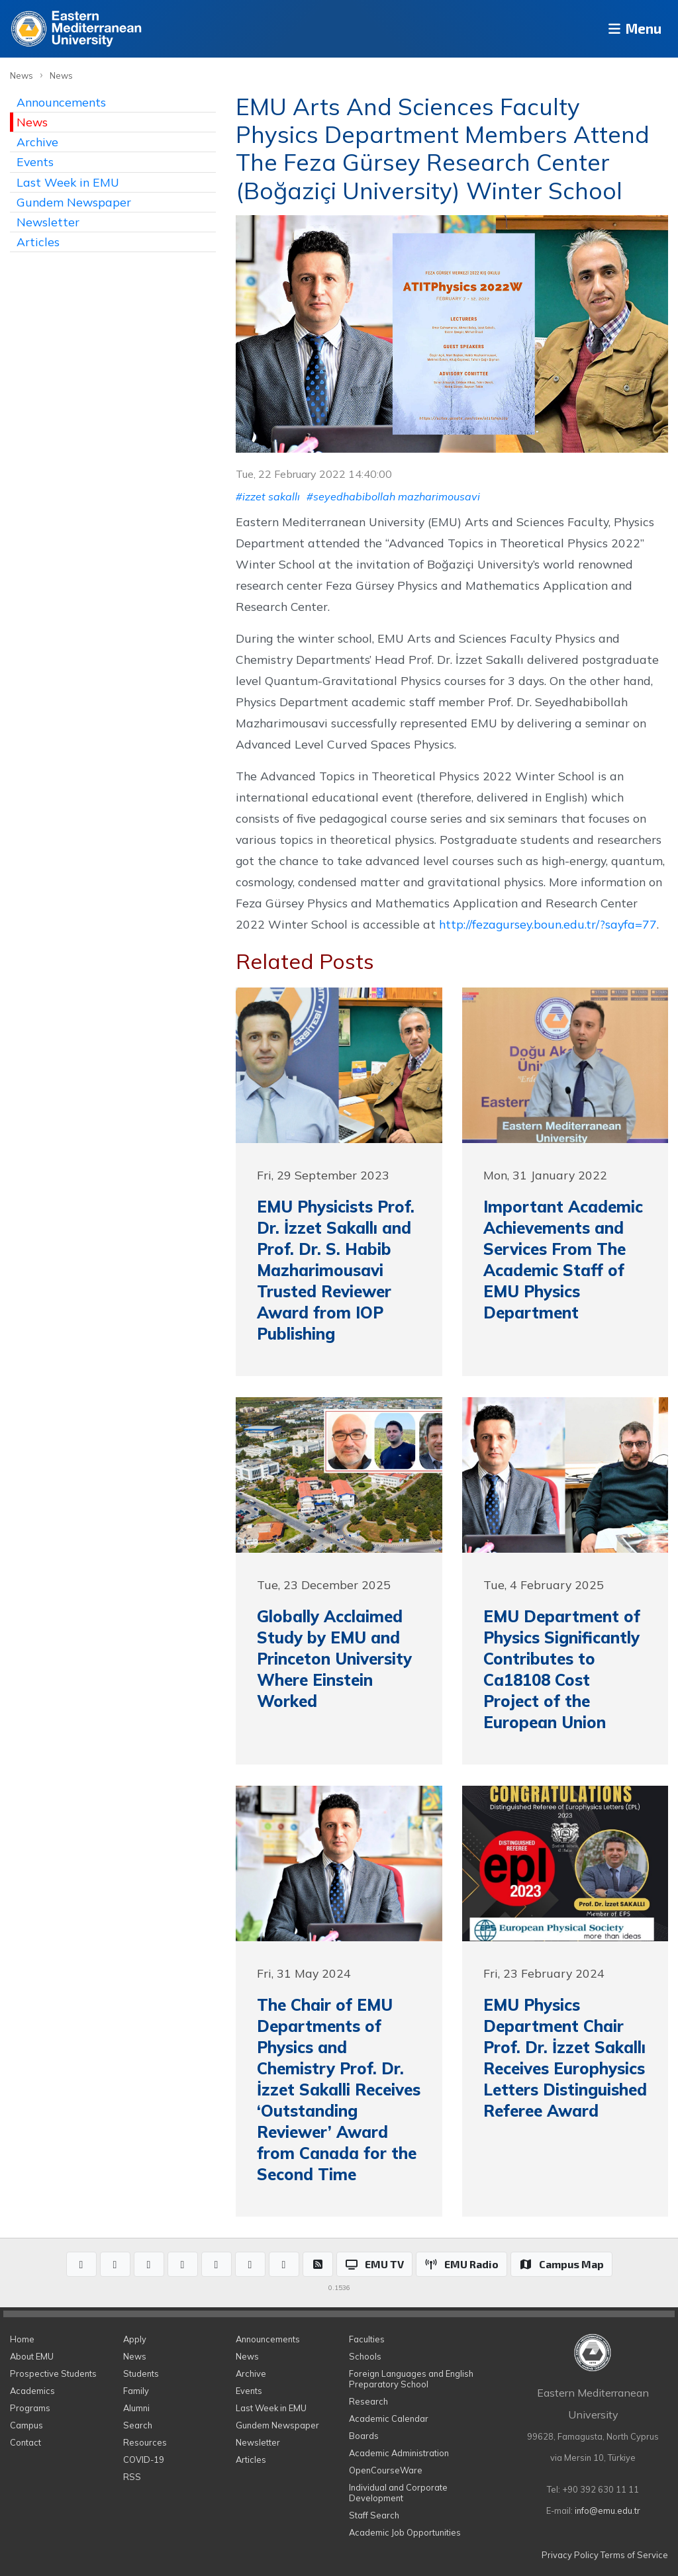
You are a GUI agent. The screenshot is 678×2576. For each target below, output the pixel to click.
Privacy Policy (570, 2555)
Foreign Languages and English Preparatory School (411, 2378)
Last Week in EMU (68, 182)
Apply (134, 2339)
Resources (145, 2442)
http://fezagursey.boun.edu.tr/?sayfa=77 (548, 924)
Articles (38, 241)
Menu (628, 28)
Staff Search (374, 2515)
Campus (26, 2425)
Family (136, 2390)
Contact (25, 2442)
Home (22, 2339)
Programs (30, 2408)
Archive (37, 141)
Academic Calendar (388, 2418)
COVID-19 (143, 2459)
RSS (132, 2476)
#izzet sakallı (268, 496)
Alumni (136, 2408)
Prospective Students (53, 2373)
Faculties (367, 2339)
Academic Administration (399, 2453)
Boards (364, 2435)
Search (137, 2425)
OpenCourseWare (385, 2470)
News (21, 75)
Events (35, 161)
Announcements (61, 102)
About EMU (32, 2356)
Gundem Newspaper (74, 202)
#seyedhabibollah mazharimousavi (393, 496)
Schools (365, 2356)
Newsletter (48, 221)
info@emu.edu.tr (607, 2510)
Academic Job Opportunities (405, 2532)
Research (368, 2401)
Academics (32, 2390)
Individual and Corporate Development (398, 2492)
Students (141, 2373)
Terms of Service (634, 2555)
